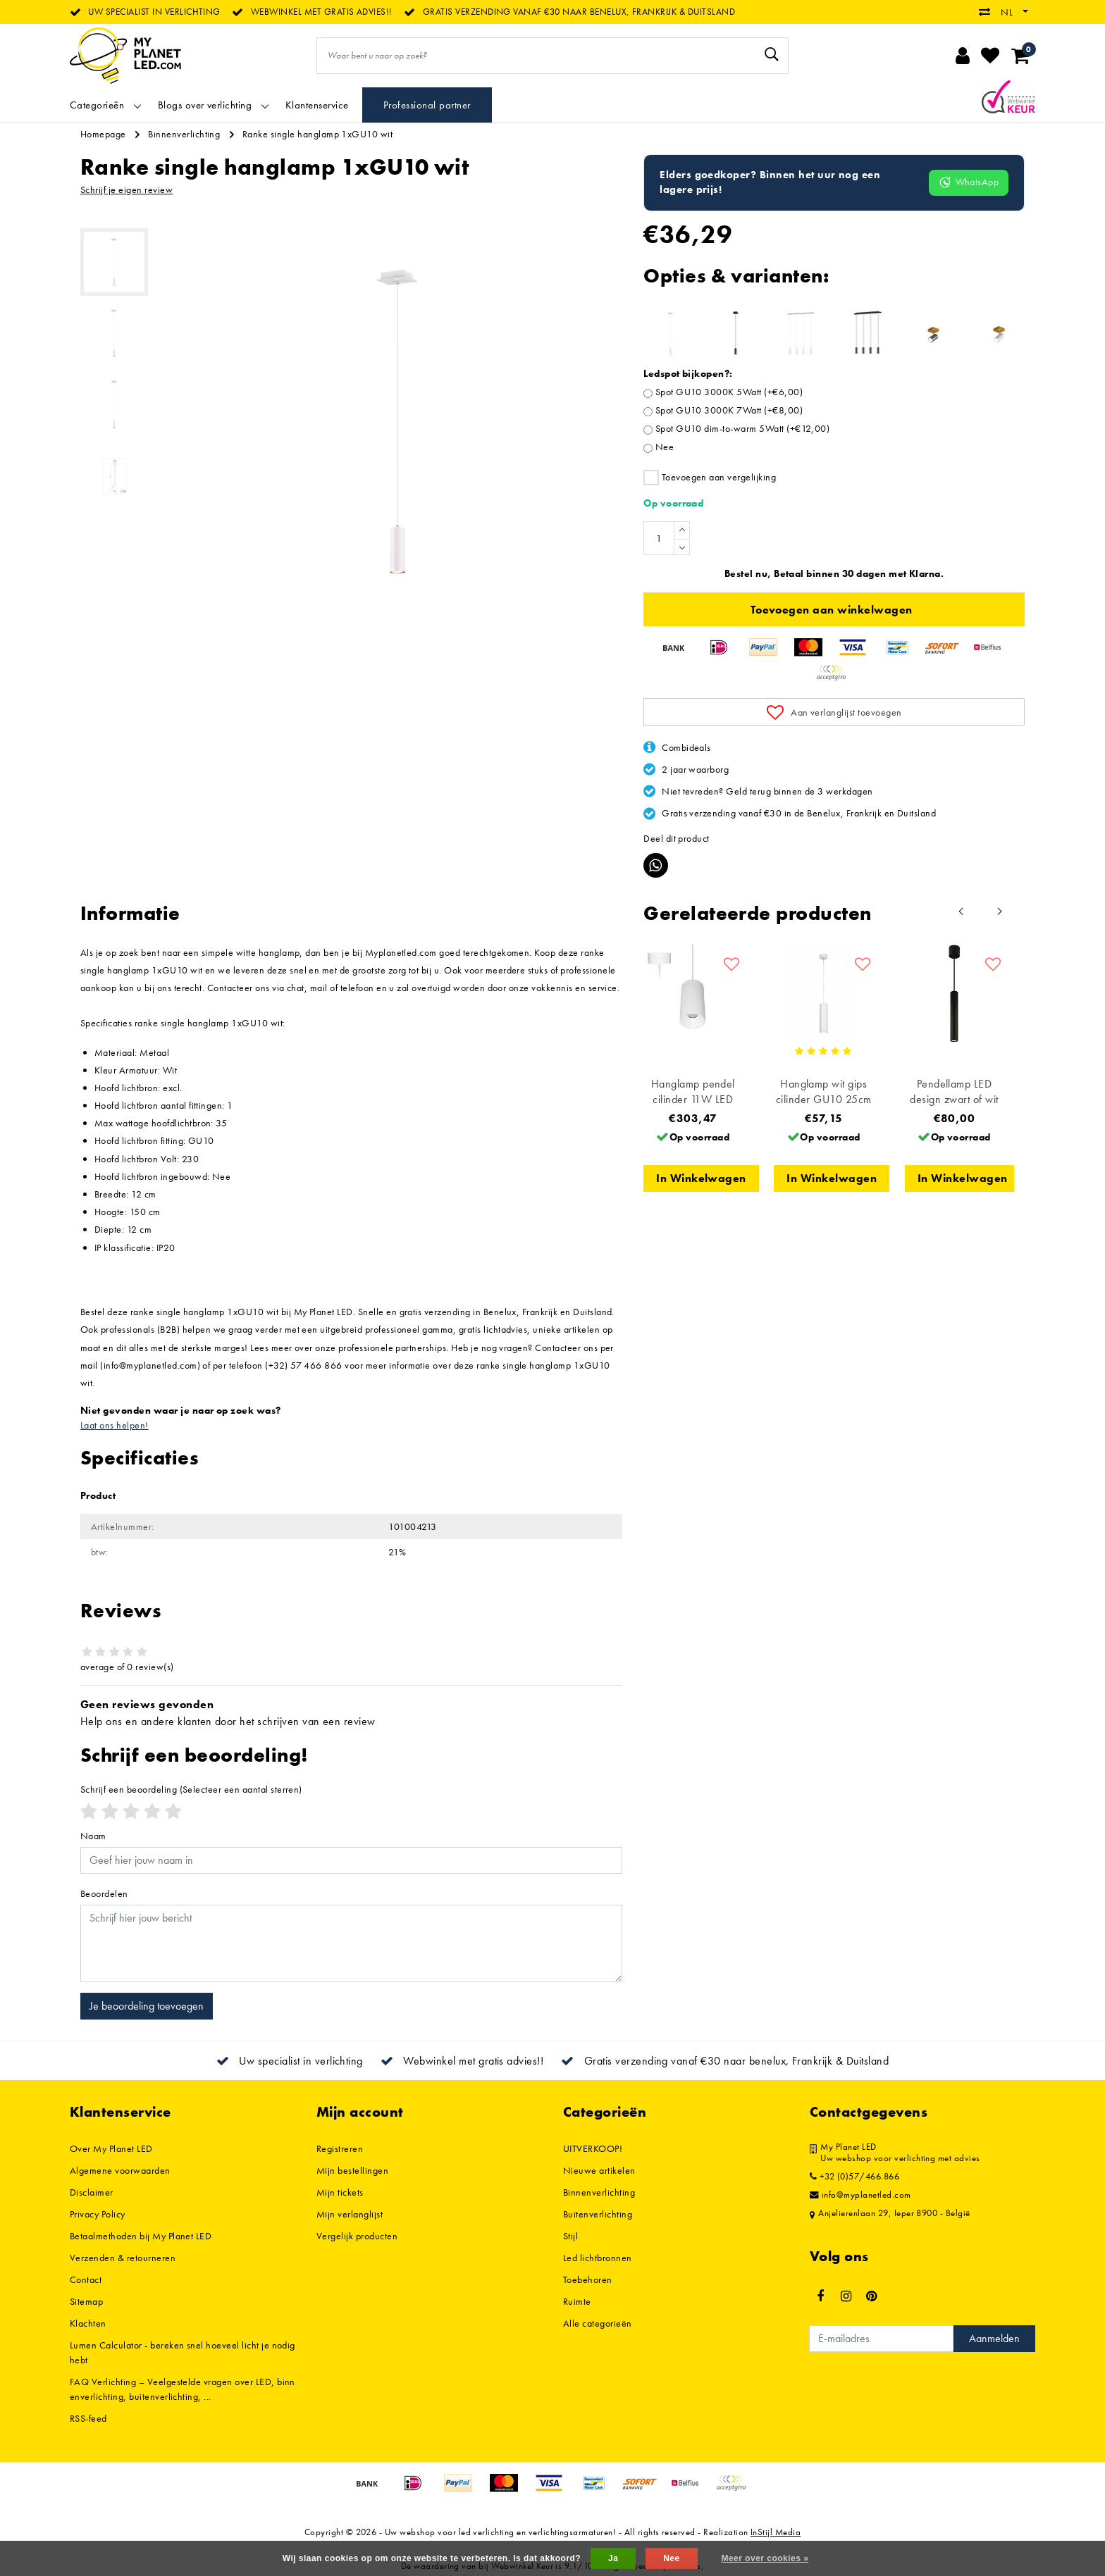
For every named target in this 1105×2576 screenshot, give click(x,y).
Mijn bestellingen (352, 2170)
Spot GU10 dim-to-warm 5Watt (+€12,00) (742, 428)
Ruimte (577, 2301)
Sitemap (86, 2301)
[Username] (351, 1860)
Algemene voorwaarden (120, 2170)
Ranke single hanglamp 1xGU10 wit (317, 133)
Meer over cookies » (764, 2558)
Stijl (570, 2235)
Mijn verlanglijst (349, 2214)
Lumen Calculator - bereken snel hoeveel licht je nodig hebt (182, 2352)
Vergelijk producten (356, 2235)
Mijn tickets (340, 2192)
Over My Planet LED (111, 2148)
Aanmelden (994, 2338)
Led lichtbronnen (597, 2257)
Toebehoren (587, 2279)
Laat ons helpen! (114, 1425)
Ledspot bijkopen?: (688, 373)
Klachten (88, 2323)
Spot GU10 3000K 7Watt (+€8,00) (729, 410)
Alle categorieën (597, 2323)
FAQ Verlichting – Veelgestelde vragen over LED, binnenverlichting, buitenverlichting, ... (182, 2389)
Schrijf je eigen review (126, 189)
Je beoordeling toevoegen (146, 2005)
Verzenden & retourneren (122, 2257)
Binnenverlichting (184, 133)
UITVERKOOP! (592, 2148)
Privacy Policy (97, 2214)
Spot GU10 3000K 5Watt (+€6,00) (729, 391)
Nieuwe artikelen (599, 2170)
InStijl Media (776, 2532)
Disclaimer (91, 2192)
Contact (85, 2279)
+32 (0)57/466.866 (854, 2176)
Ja (613, 2558)
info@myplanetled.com (860, 2195)
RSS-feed (88, 2418)
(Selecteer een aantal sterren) (191, 1789)
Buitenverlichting (597, 2214)
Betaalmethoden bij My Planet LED (140, 2235)
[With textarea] (351, 1943)
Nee (664, 446)
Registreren (339, 2148)
